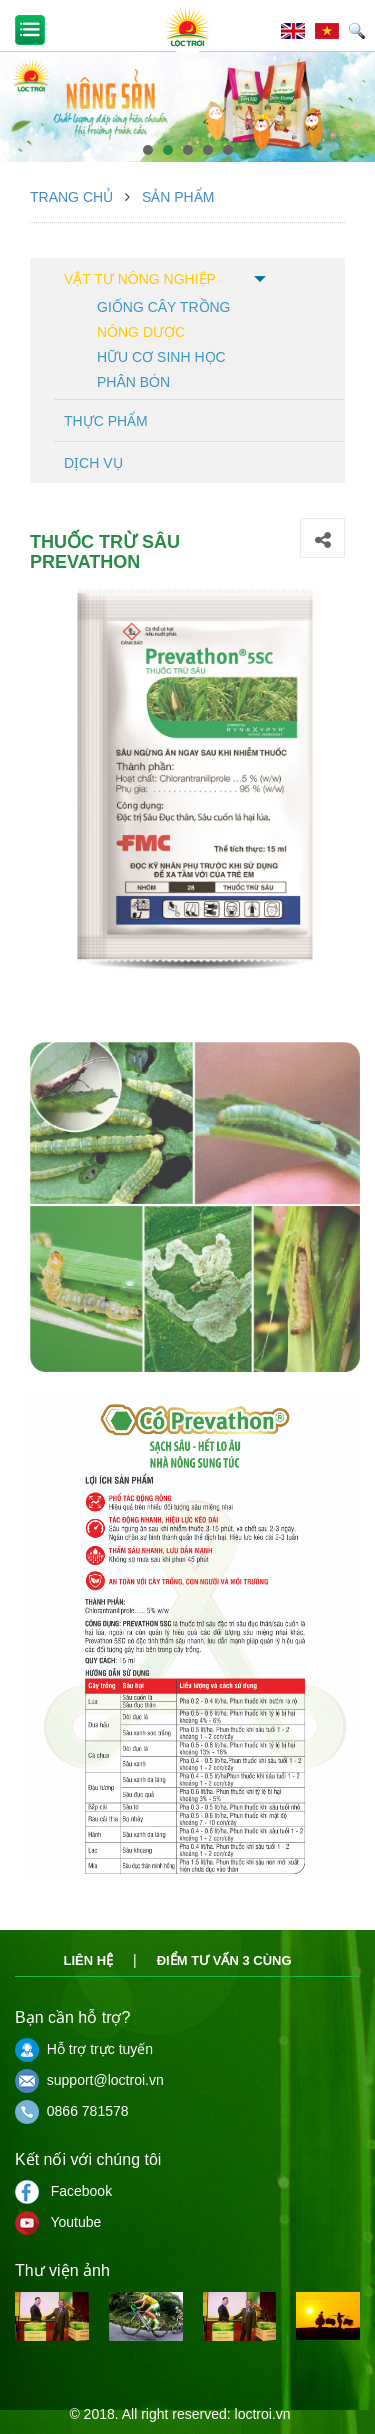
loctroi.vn (263, 2414)
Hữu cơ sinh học (161, 355)
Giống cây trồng (164, 305)
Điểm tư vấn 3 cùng (224, 1960)
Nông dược (141, 330)
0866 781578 (72, 2111)
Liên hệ (88, 1960)
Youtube (58, 2222)
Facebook (63, 2191)
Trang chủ (71, 197)
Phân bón (133, 380)
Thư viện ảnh (62, 2270)
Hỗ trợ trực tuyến (84, 2049)
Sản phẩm (178, 197)
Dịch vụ (93, 463)
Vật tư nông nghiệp (140, 279)
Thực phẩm (106, 421)
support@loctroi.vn (89, 2080)
